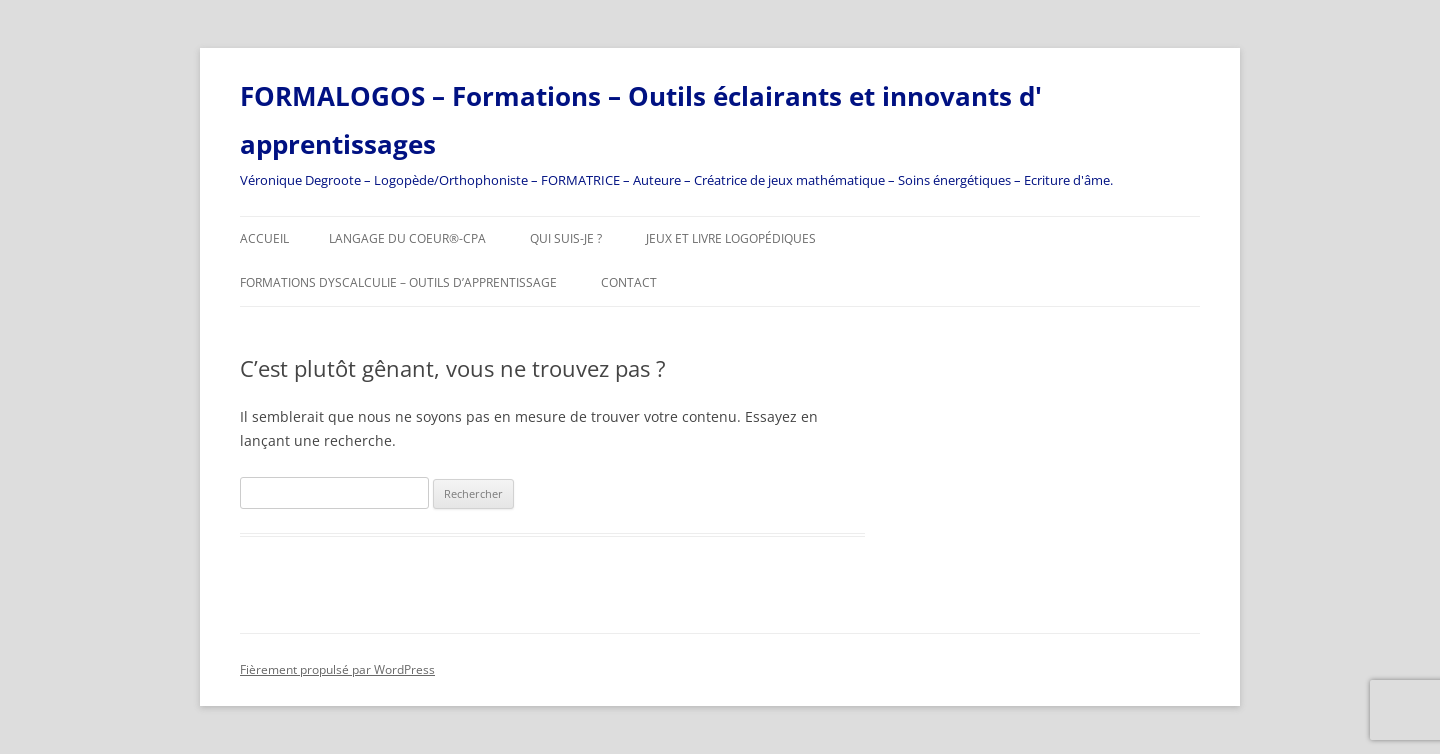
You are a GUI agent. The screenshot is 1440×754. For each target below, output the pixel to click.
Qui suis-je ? (566, 238)
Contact (629, 282)
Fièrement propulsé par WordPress (337, 669)
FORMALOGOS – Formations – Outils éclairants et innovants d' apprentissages (641, 120)
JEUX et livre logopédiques (731, 238)
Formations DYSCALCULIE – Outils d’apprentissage (398, 282)
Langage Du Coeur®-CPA (407, 238)
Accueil (264, 238)
